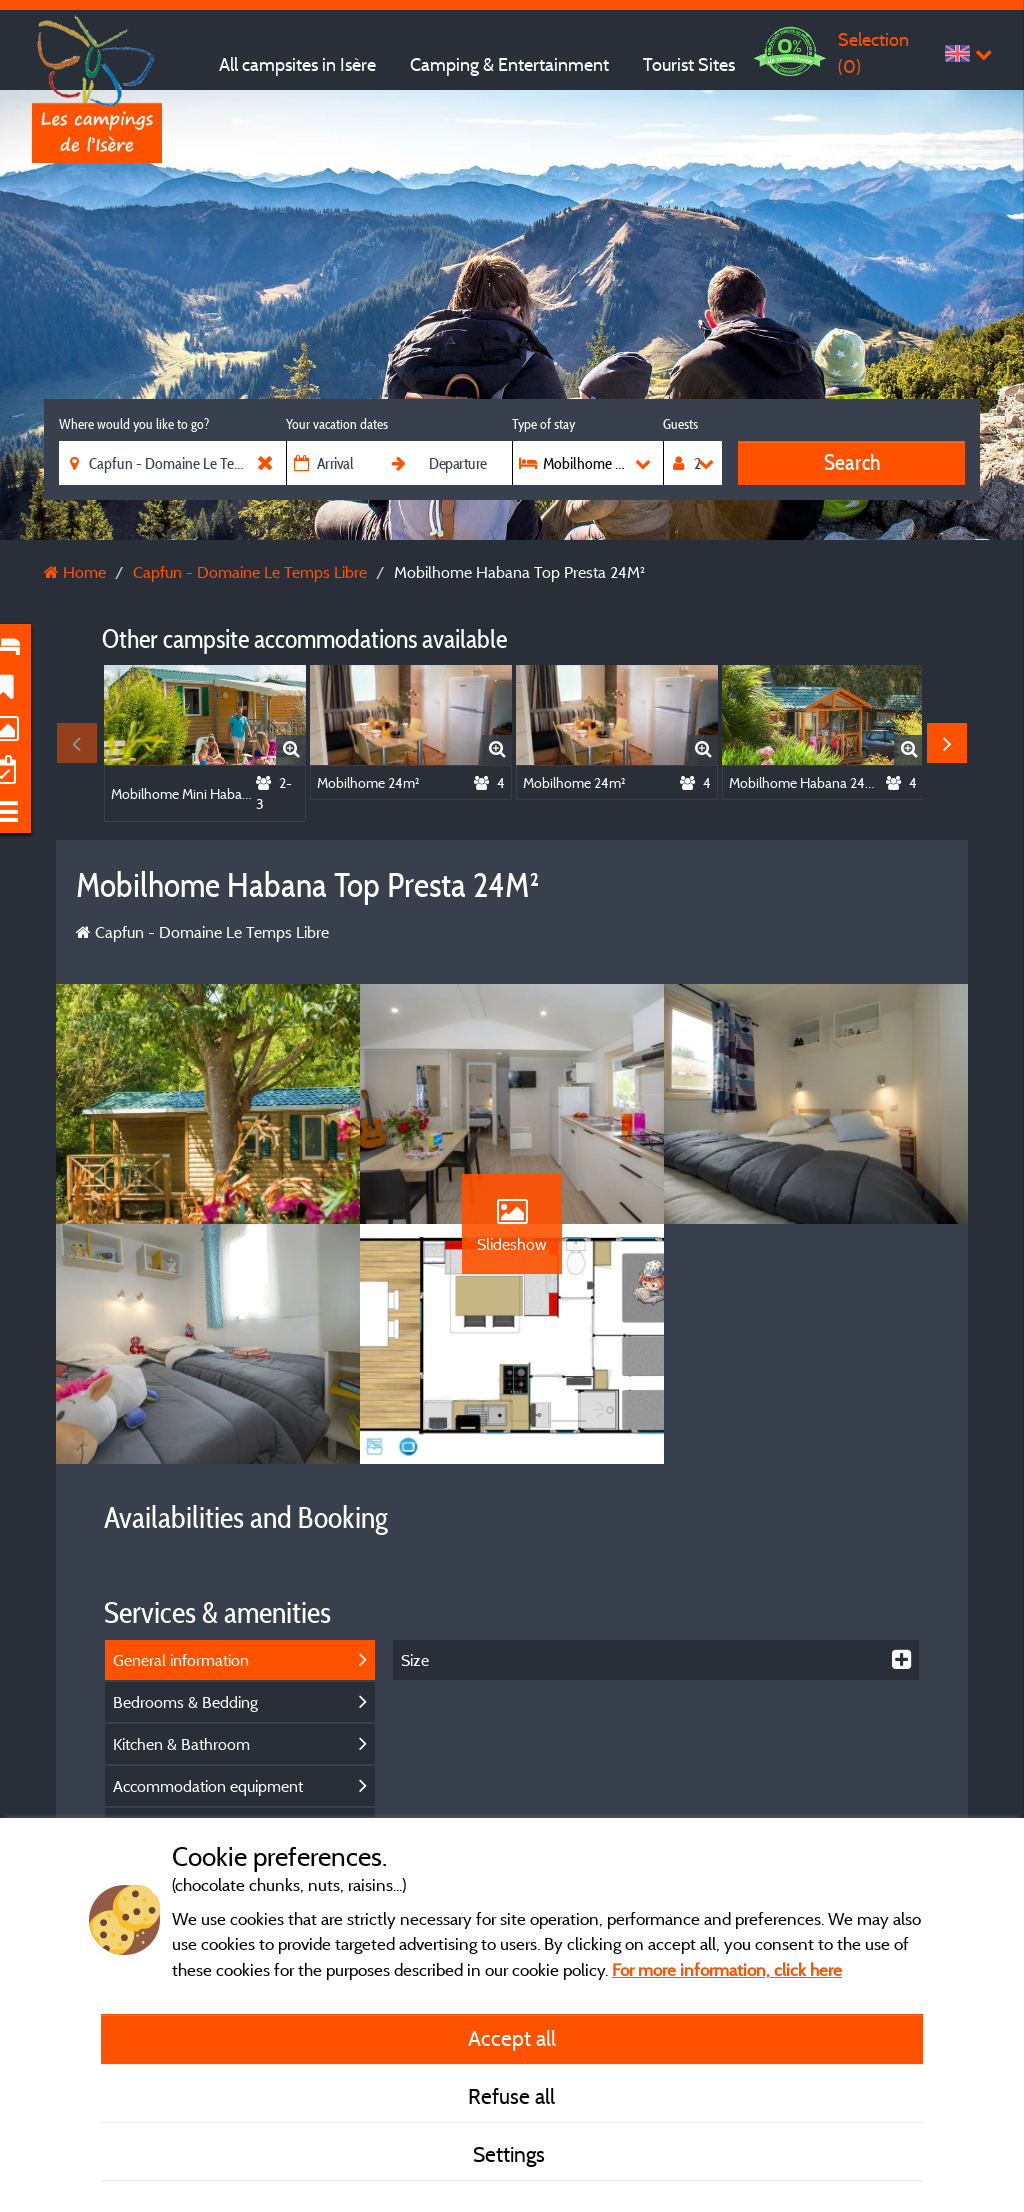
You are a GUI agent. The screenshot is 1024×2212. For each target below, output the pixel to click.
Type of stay (543, 424)
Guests (680, 424)
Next (947, 743)
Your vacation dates (337, 424)
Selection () (873, 52)
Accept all (512, 2038)
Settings (511, 2154)
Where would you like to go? (134, 424)
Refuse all (511, 2096)
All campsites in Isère (297, 64)
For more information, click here (727, 1969)
